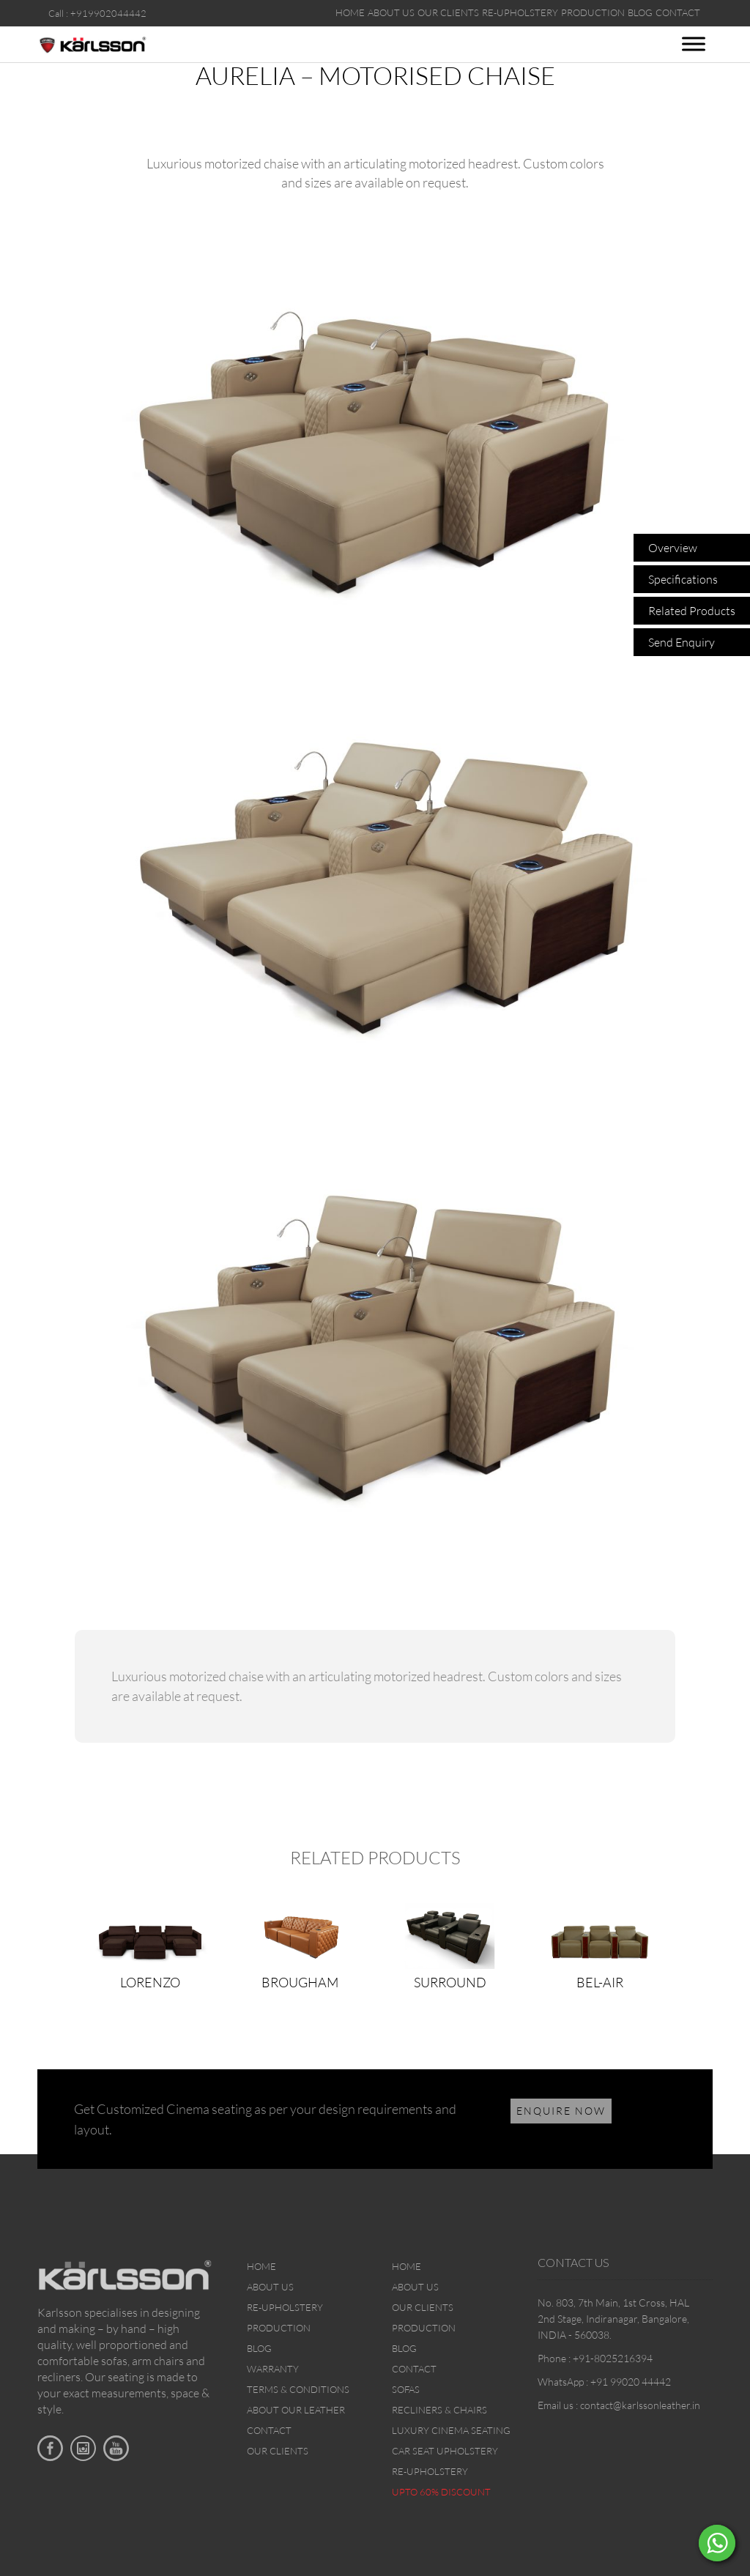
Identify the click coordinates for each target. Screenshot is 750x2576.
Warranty (273, 2369)
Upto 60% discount (441, 2492)
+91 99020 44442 (630, 2381)
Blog (259, 2348)
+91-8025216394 (613, 2358)
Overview (672, 547)
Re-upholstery (285, 2307)
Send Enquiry (681, 642)
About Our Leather (296, 2410)
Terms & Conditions (298, 2389)
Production (279, 2328)
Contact (269, 2430)
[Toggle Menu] (693, 44)
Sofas (406, 2389)
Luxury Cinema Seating (451, 2430)
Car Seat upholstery (445, 2451)
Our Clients (277, 2451)
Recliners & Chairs (439, 2410)
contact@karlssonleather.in (640, 2405)
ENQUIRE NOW (561, 2110)
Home (261, 2266)
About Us (270, 2287)
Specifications (683, 579)
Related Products (691, 610)
